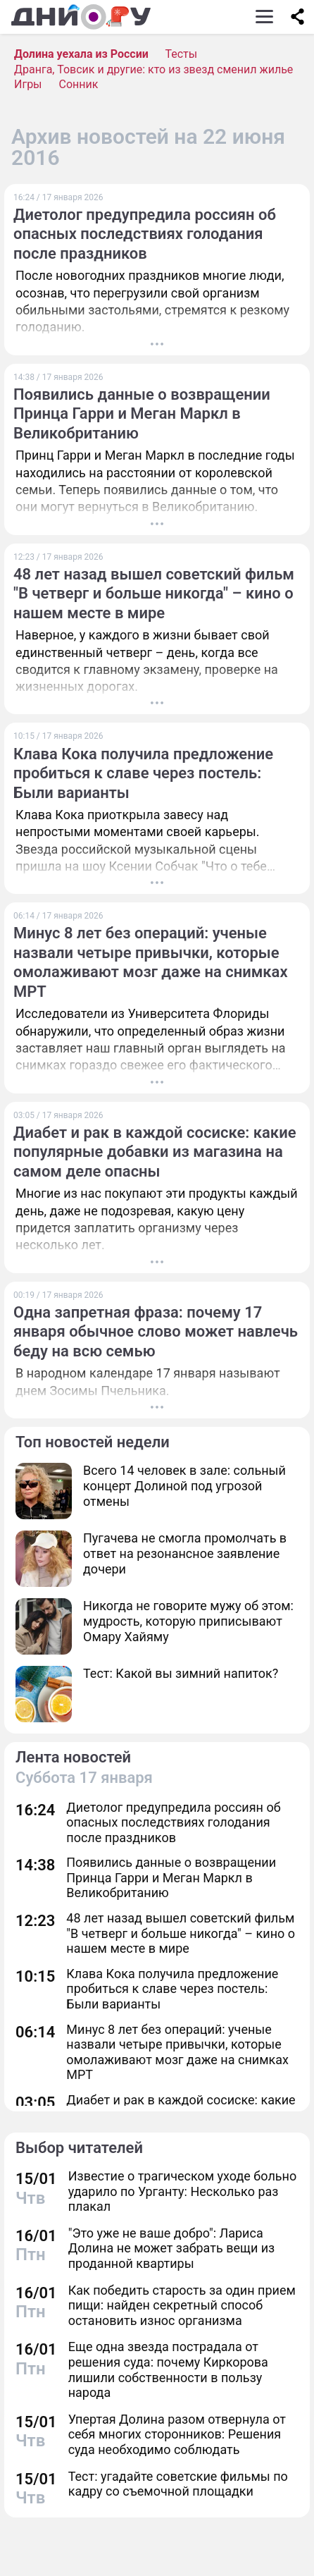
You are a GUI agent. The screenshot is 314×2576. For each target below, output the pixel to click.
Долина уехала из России (81, 54)
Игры (28, 84)
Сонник (79, 84)
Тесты (181, 54)
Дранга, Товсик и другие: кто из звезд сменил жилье (153, 69)
